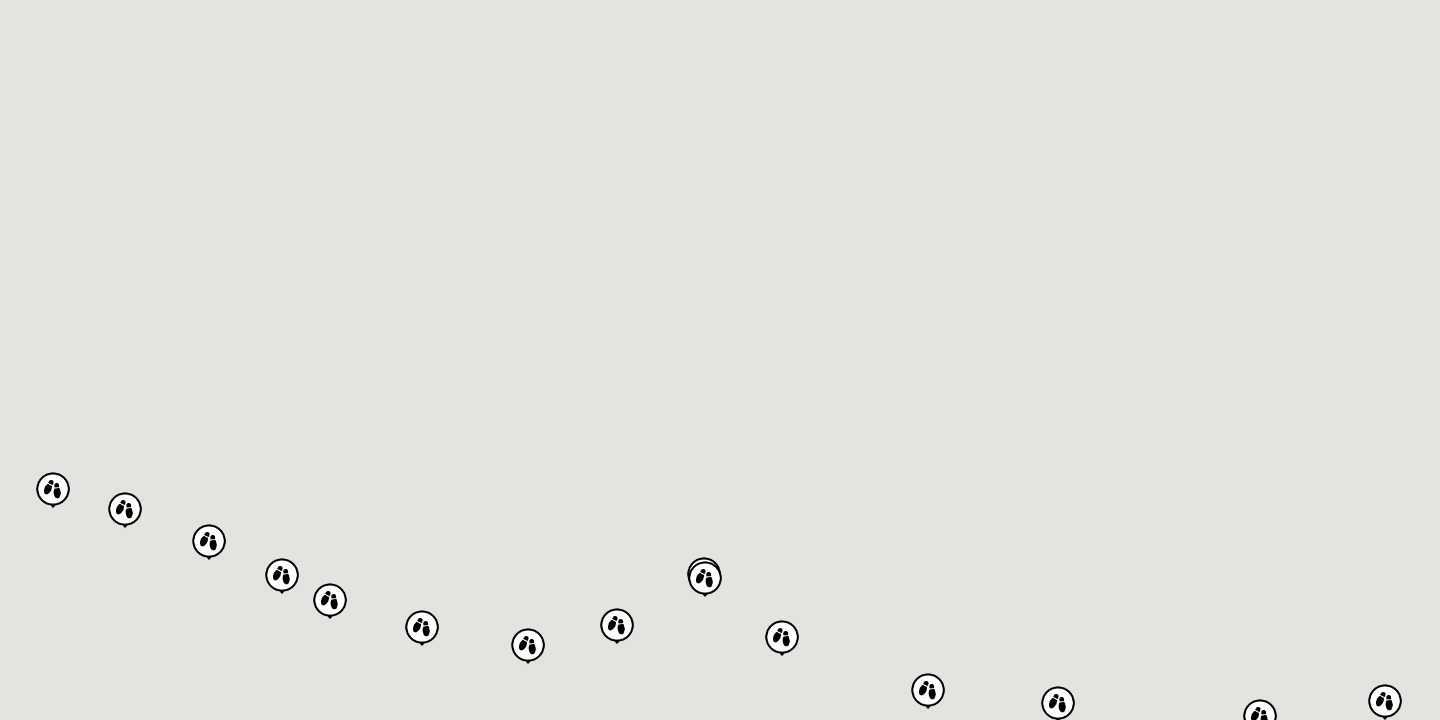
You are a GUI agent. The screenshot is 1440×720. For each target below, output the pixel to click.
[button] (928, 690)
